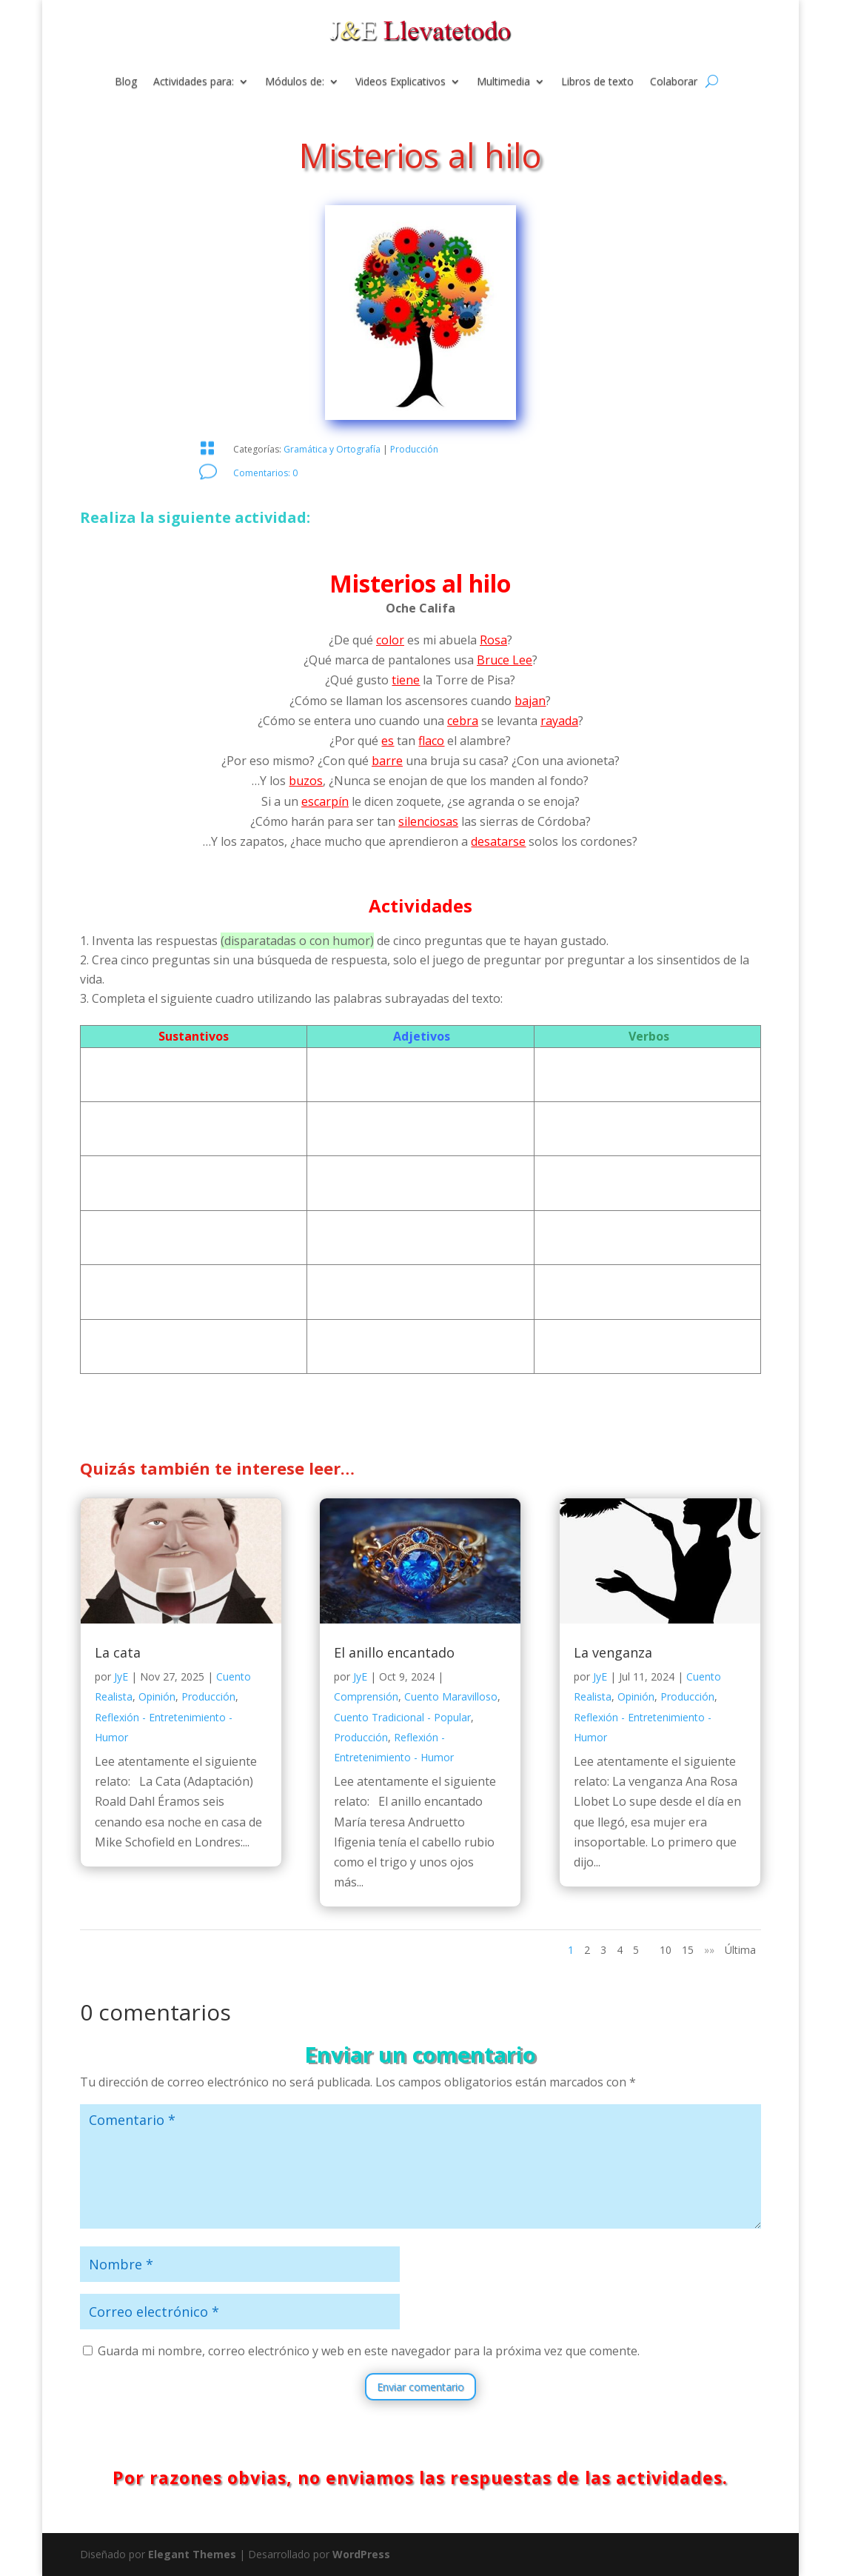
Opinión (156, 1696)
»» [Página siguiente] (709, 1950)
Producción (414, 449)
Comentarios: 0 (265, 473)
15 (688, 1950)
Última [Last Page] (740, 1950)
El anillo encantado (394, 1652)
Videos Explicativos (400, 82)
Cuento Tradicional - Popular (402, 1717)
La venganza (613, 1652)
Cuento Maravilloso (450, 1696)
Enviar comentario (420, 2387)
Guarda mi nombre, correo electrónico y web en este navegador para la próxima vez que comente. (369, 2351)
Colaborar (673, 82)
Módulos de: (294, 82)
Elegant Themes (192, 2554)
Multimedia (503, 82)
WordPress (361, 2554)
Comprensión (366, 1696)
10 (665, 1950)
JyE (121, 1676)
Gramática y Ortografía (332, 449)
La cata (118, 1652)
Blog (126, 82)
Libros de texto (597, 82)
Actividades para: (193, 82)
